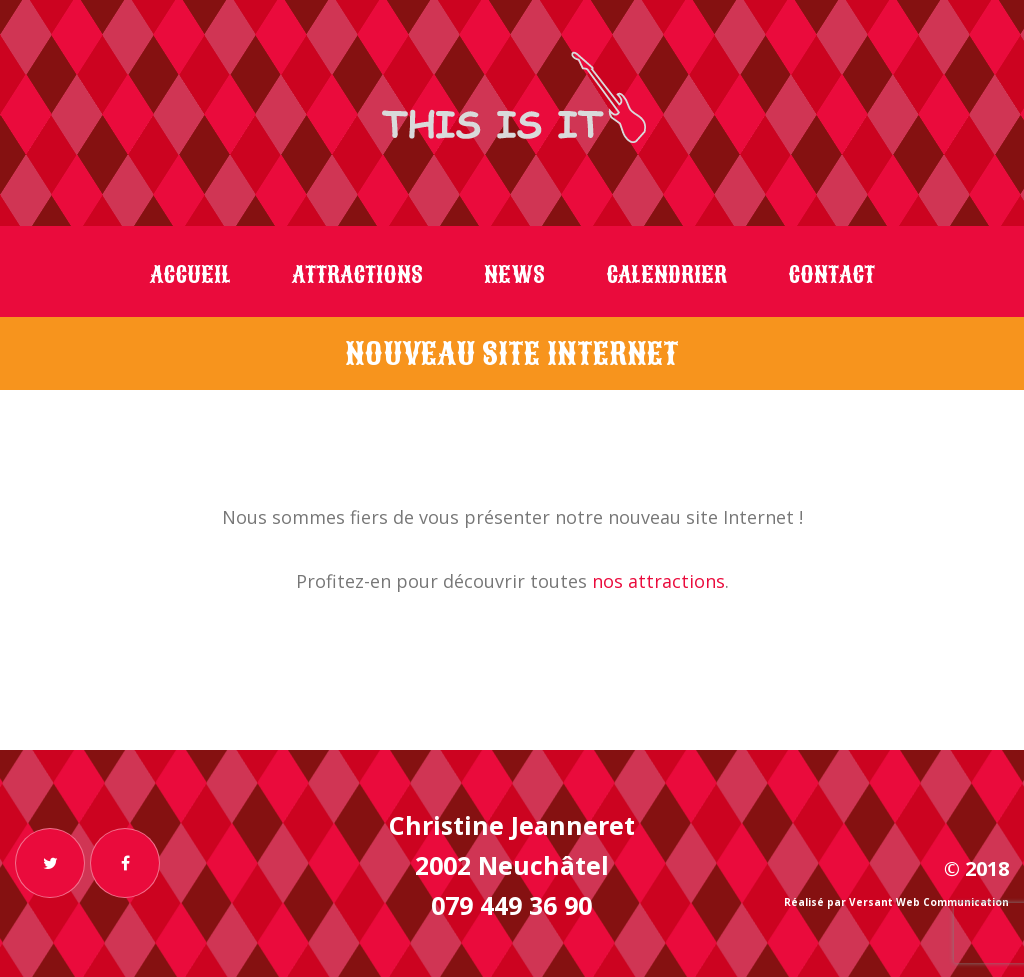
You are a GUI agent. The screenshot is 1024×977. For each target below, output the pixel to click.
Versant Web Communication (929, 902)
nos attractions (658, 581)
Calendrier (666, 275)
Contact (831, 275)
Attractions (357, 275)
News (514, 275)
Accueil (190, 275)
